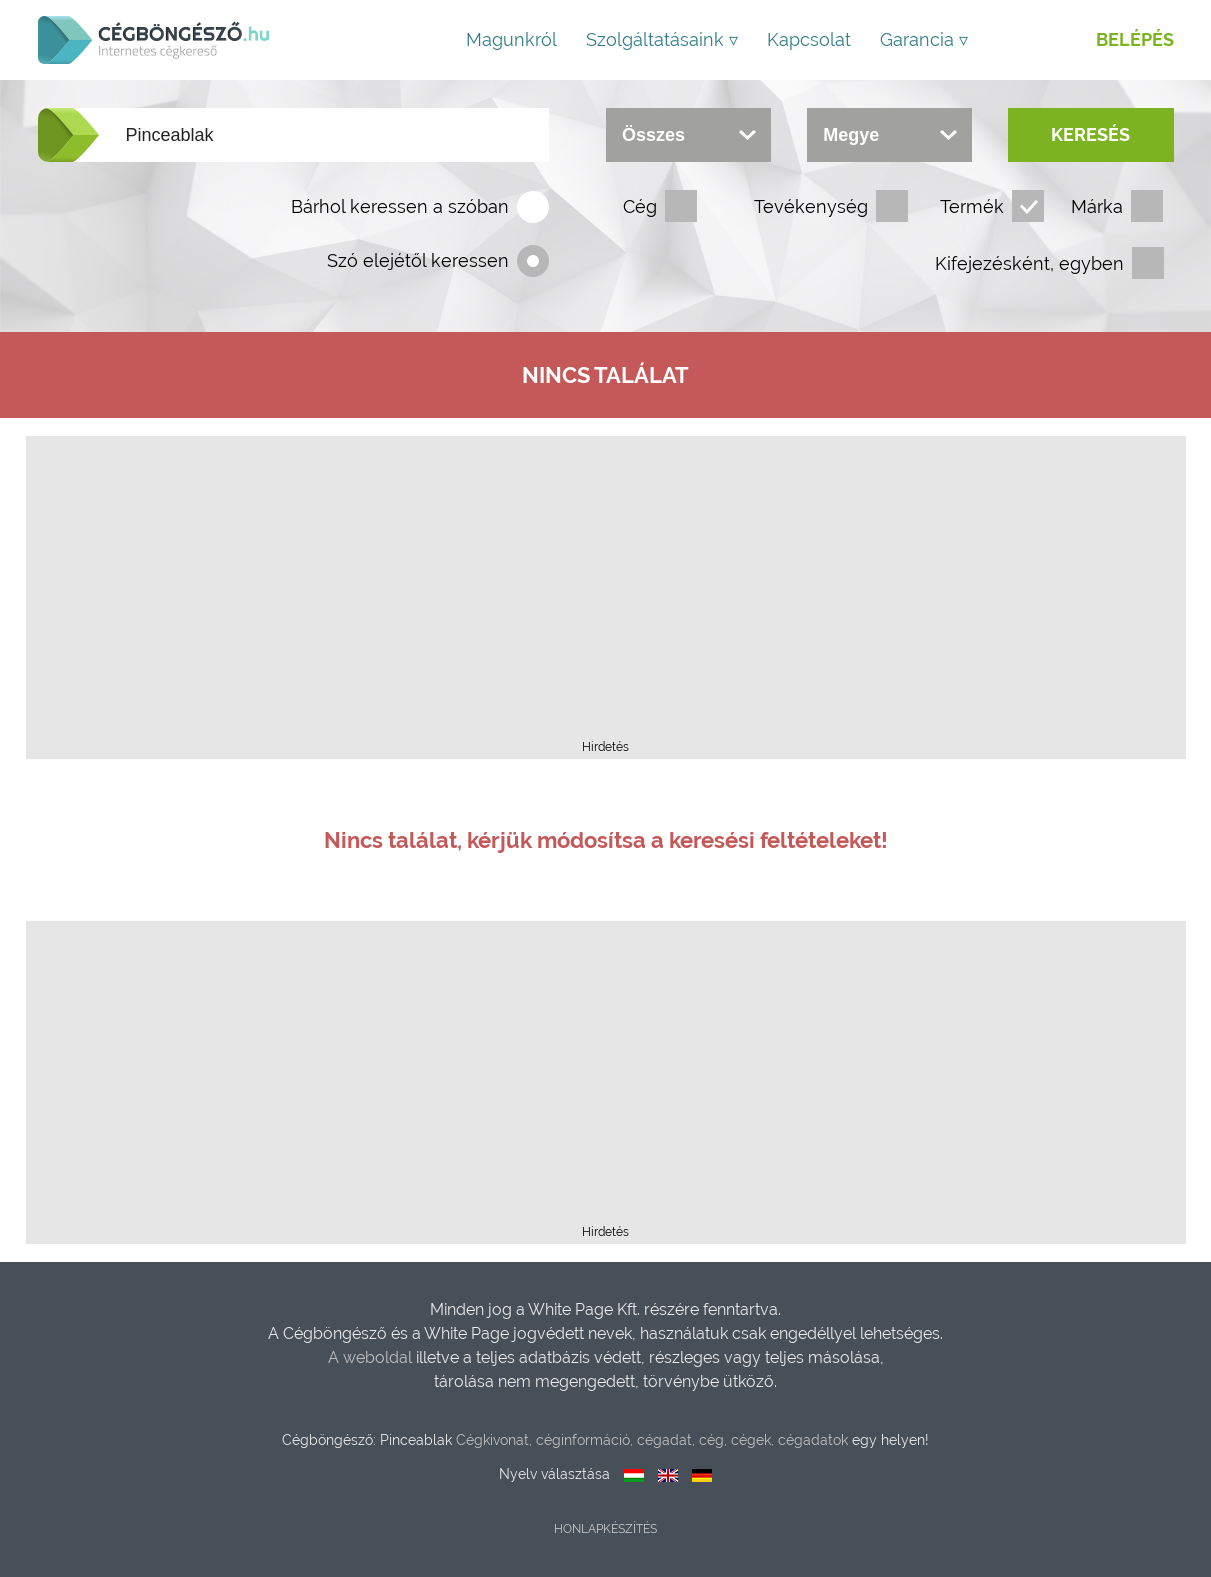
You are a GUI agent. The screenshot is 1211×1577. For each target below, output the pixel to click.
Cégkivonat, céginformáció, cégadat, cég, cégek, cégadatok (652, 1440)
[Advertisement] (606, 594)
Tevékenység (811, 206)
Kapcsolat (809, 39)
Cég (640, 206)
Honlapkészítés (605, 1529)
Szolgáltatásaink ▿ (662, 39)
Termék (972, 206)
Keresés (1090, 134)
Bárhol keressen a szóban (400, 206)
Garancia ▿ (924, 39)
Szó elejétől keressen (418, 260)
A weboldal (372, 1357)
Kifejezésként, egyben (1029, 263)
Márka (1097, 206)
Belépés (1135, 39)
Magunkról (511, 39)
